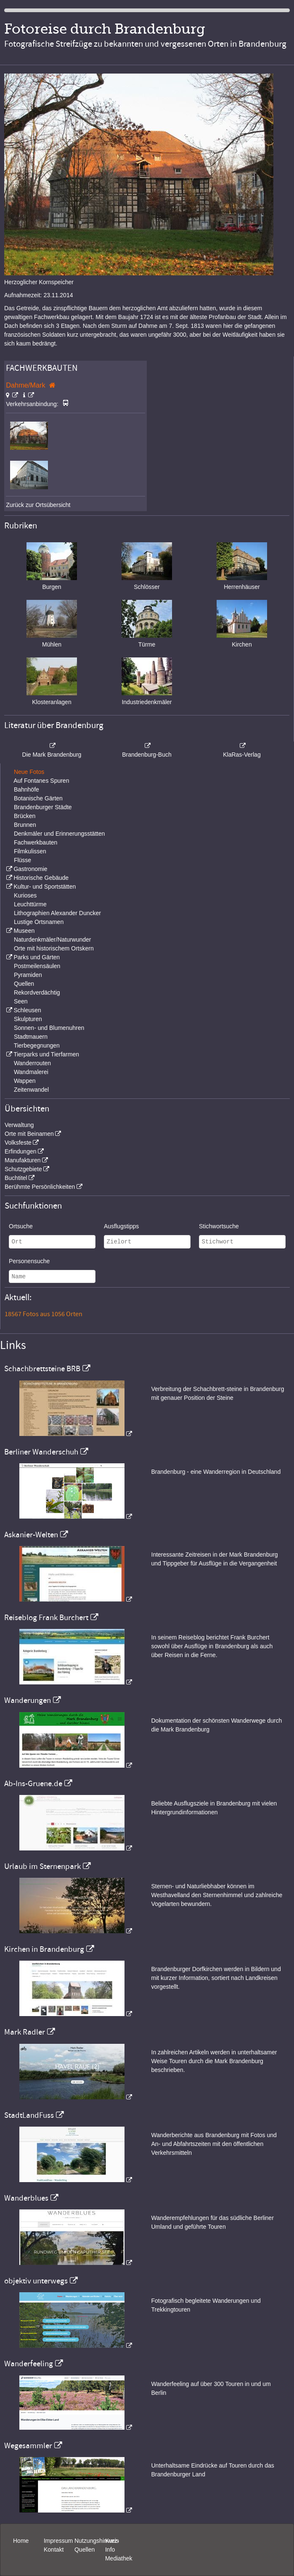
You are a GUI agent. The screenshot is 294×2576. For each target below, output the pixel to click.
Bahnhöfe (26, 789)
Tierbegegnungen (37, 1045)
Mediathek (118, 2558)
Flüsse (22, 860)
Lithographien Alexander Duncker (57, 913)
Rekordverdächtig (37, 992)
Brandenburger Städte (43, 807)
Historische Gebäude (41, 877)
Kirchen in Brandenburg (44, 1949)
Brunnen (25, 824)
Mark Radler (24, 2032)
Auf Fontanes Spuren (41, 780)
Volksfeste (18, 1142)
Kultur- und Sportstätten (44, 886)
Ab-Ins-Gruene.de (33, 1784)
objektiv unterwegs (36, 2281)
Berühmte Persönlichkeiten (40, 1186)
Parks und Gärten (36, 957)
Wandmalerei (31, 1072)
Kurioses (25, 895)
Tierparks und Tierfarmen (46, 1054)
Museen (23, 930)
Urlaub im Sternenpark (42, 1866)
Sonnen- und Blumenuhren (49, 1027)
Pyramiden (28, 974)
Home (21, 2540)
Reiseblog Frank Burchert (46, 1618)
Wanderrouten (32, 1063)
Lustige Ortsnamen (39, 921)
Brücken (24, 816)
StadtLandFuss (29, 2115)
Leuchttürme (30, 904)
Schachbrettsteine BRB (42, 1369)
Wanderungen (27, 1700)
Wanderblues (26, 2198)
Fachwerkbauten (36, 842)
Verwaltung (19, 1125)
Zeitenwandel (31, 1089)
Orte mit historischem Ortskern (54, 948)
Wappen (25, 1080)
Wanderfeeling (28, 2364)
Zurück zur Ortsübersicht (38, 504)
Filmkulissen (30, 851)
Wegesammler (28, 2446)
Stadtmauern (31, 1036)
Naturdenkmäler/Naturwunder (52, 939)
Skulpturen (28, 1019)
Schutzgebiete (23, 1169)
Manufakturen (23, 1160)
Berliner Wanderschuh (41, 1452)
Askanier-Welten (31, 1535)
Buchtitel (16, 1178)
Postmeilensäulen (37, 966)
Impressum (58, 2540)
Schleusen (27, 1010)
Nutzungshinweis (96, 2540)
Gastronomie (30, 869)
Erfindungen (21, 1151)
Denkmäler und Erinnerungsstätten (59, 833)
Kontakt (54, 2549)
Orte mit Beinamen (29, 1133)
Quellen (24, 983)
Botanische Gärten (38, 798)
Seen (21, 1001)
